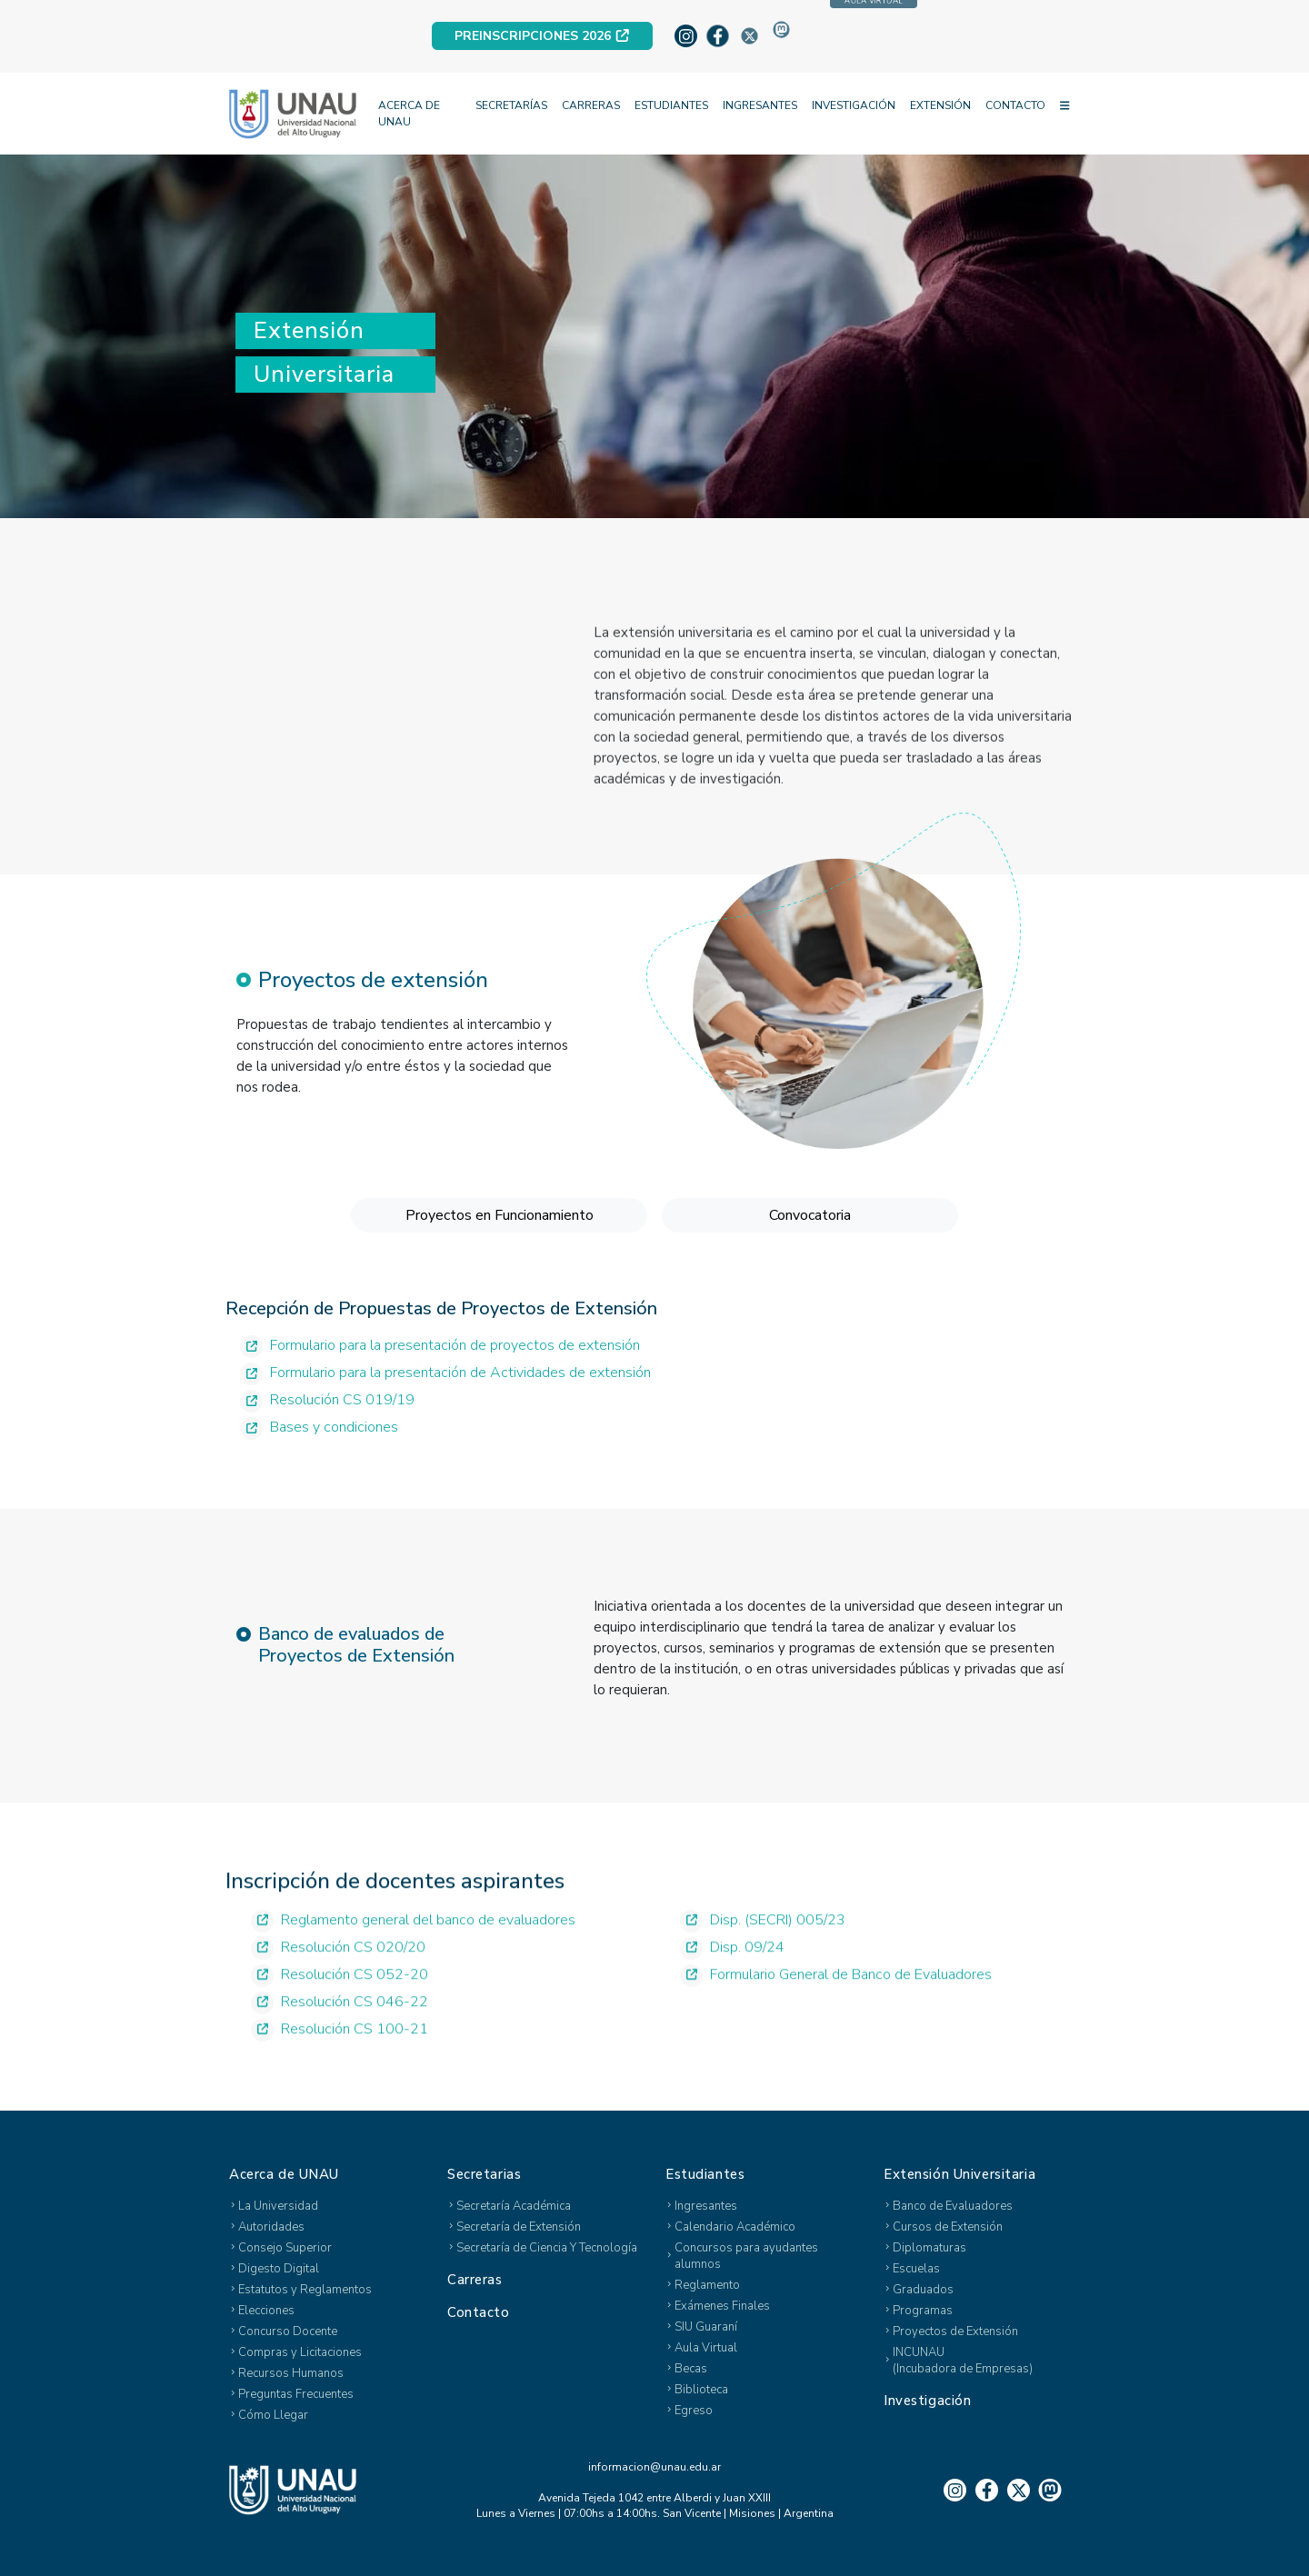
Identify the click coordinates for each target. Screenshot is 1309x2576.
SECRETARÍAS (511, 105)
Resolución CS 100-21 (339, 2065)
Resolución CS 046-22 (339, 2038)
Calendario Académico (734, 2227)
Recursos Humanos (291, 2373)
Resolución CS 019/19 (327, 1433)
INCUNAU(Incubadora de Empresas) (963, 2360)
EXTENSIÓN (940, 105)
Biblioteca (701, 2389)
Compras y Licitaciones (300, 2352)
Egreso (693, 2410)
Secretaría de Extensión (518, 2227)
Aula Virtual (705, 2348)
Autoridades (271, 2227)
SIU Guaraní (705, 2327)
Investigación (927, 2400)
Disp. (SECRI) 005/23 (762, 1956)
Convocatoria (810, 1254)
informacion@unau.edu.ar (654, 2467)
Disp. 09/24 (732, 1983)
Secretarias (484, 2174)
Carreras (475, 2280)
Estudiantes (704, 2174)
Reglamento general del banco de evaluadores (413, 1956)
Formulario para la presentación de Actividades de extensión (445, 1405)
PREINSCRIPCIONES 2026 (541, 36)
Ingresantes (705, 2206)
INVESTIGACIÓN (853, 105)
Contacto (478, 2312)
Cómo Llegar (273, 2415)
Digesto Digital (278, 2269)
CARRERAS (591, 105)
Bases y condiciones (319, 1460)
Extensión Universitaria (959, 2174)
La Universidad (278, 2206)
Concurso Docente (287, 2331)
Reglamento (707, 2285)
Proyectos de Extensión (955, 2331)
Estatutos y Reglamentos (305, 2289)
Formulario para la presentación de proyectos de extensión (440, 1378)
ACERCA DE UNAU (409, 113)
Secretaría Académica (513, 2206)
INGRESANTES (760, 105)
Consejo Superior (285, 2248)
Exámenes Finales (722, 2306)
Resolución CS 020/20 (338, 1983)
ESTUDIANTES (671, 105)
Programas (923, 2310)
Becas (690, 2369)
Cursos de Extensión (948, 2227)
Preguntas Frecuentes (296, 2394)
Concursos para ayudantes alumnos (746, 2256)
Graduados (923, 2289)
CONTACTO (1015, 105)
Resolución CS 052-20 (339, 2011)
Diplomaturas (929, 2248)
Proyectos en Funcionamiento (499, 1254)
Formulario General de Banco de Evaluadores (836, 2011)
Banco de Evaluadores (953, 2206)
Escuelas (916, 2269)
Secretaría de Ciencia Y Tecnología (546, 2248)
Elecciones (266, 2310)
